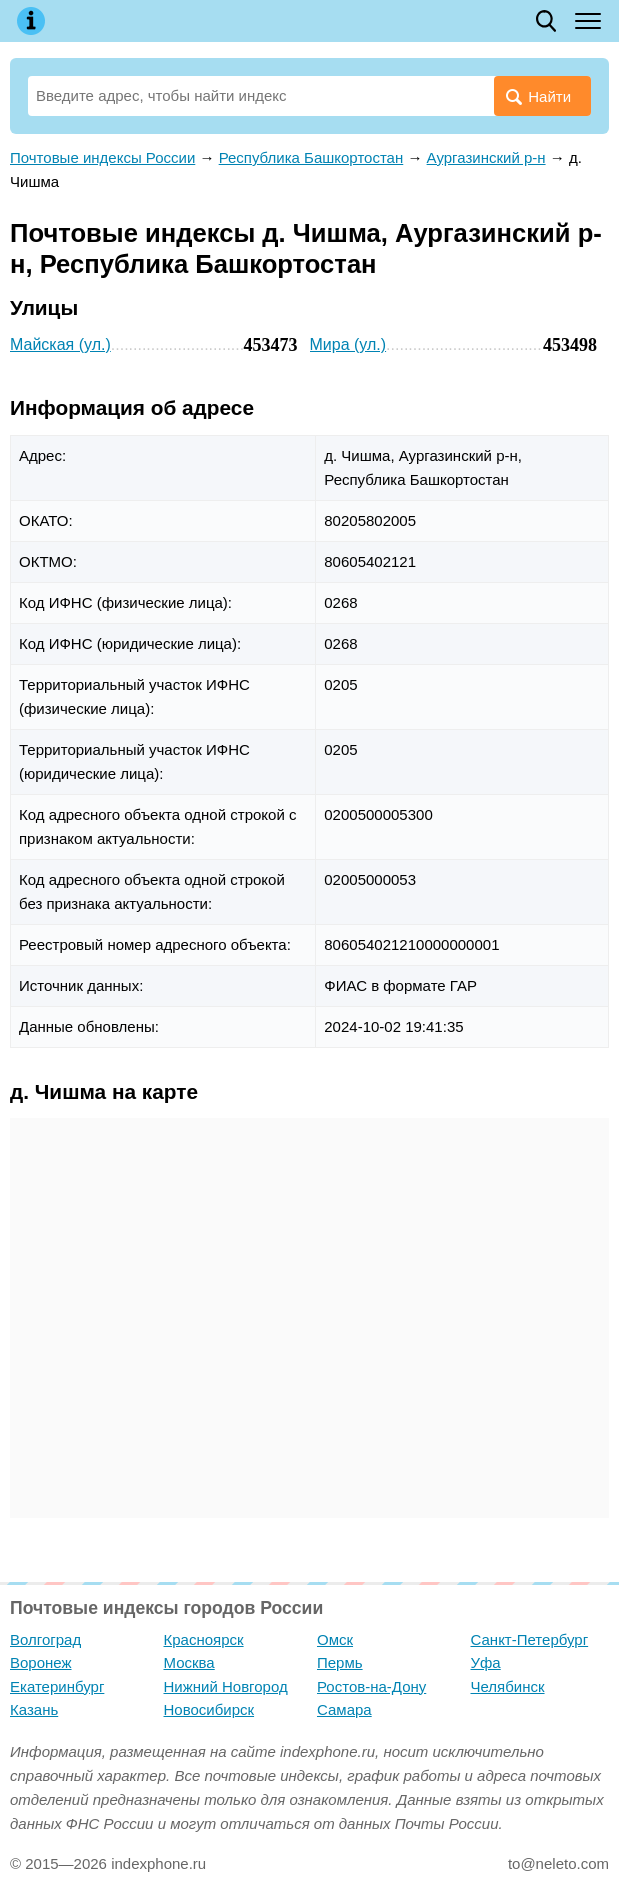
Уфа (486, 1662)
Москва (189, 1662)
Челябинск (508, 1686)
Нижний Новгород (226, 1686)
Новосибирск (209, 1709)
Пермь (340, 1662)
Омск (335, 1639)
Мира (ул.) (348, 344)
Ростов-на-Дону (371, 1686)
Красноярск (204, 1639)
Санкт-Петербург (530, 1639)
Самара (344, 1709)
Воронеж (41, 1662)
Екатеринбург (57, 1686)
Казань (34, 1709)
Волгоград (45, 1639)
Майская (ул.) (60, 344)
